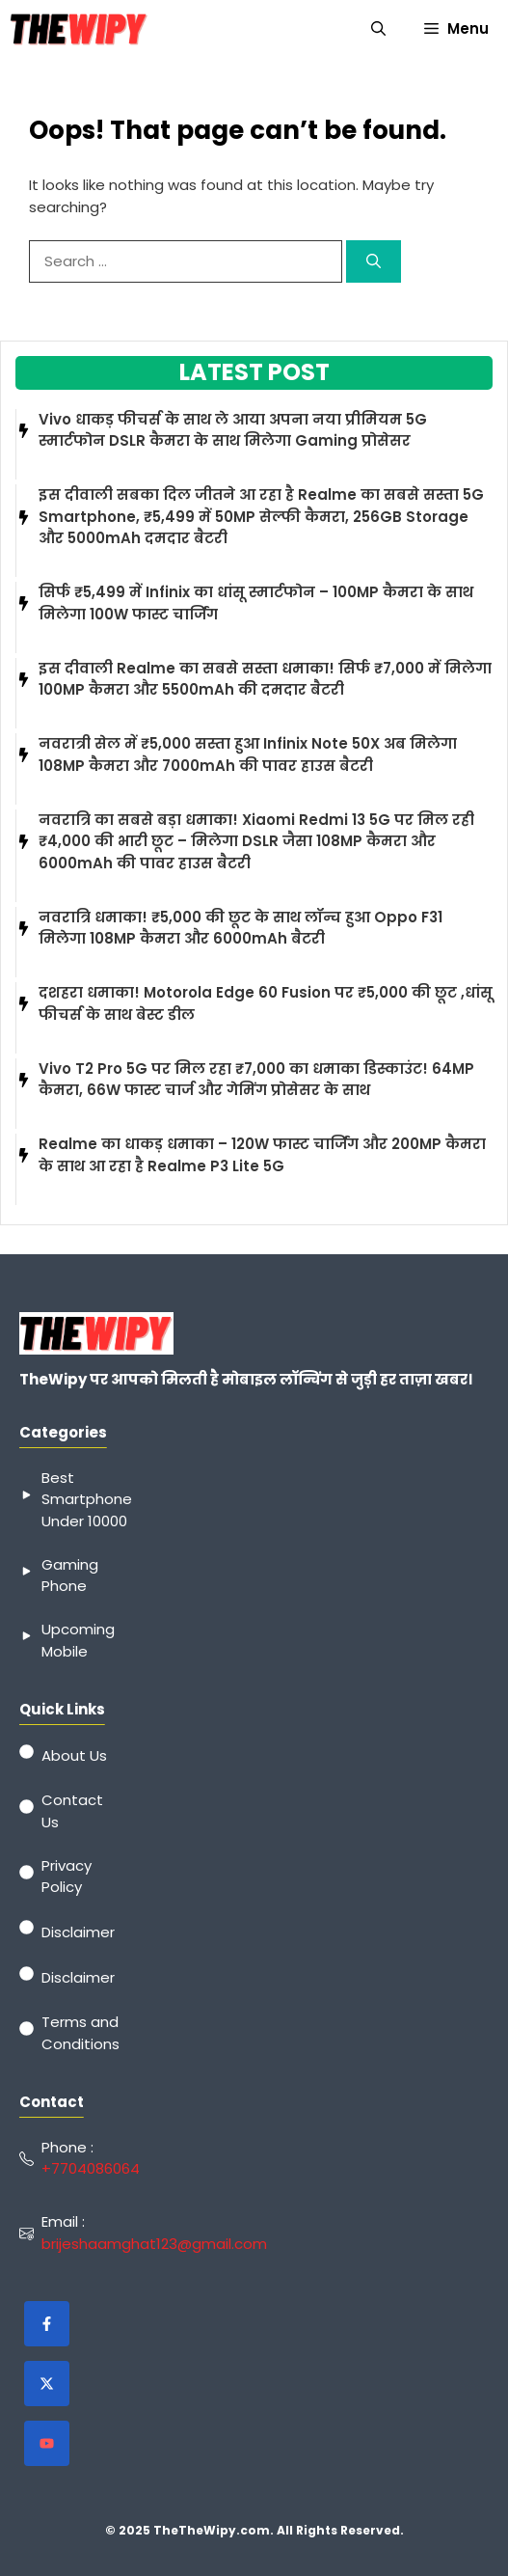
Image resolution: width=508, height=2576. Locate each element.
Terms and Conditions (80, 2033)
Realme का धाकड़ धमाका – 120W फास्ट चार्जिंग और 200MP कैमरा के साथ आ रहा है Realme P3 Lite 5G (262, 1155)
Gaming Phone (69, 1575)
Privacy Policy (66, 1876)
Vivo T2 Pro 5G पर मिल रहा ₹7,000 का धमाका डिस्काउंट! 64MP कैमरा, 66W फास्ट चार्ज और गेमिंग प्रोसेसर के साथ (256, 1079)
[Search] (373, 262)
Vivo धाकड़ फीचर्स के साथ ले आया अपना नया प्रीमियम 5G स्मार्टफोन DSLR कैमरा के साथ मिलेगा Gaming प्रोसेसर (233, 430)
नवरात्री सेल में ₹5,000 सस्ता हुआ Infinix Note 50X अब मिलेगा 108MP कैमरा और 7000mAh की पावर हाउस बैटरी (248, 754)
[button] (378, 29)
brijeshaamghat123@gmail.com (154, 2243)
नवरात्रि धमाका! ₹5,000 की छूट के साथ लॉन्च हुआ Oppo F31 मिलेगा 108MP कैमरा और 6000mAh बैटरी (240, 928)
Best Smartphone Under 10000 (86, 1499)
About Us (74, 1755)
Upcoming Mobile (78, 1640)
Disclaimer (78, 1932)
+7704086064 (90, 2168)
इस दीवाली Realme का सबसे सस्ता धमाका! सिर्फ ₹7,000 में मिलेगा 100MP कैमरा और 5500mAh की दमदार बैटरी (265, 679)
